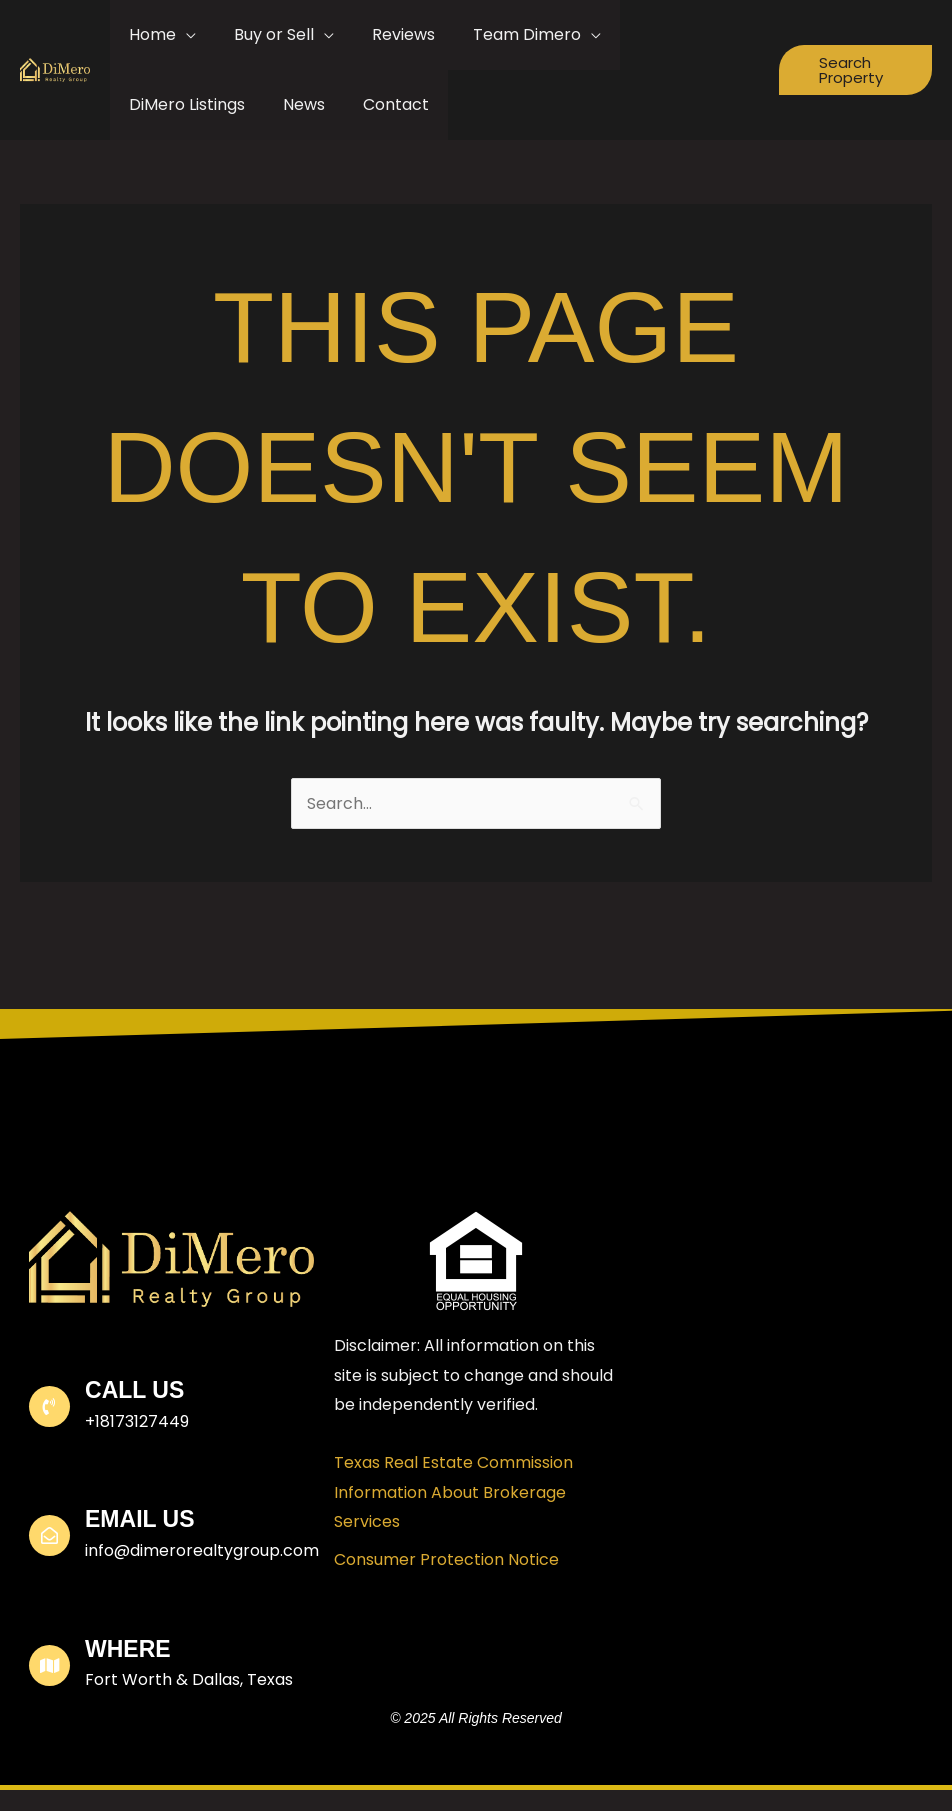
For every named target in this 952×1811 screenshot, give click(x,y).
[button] (852, 70)
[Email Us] (49, 1535)
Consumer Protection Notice (446, 1559)
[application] (183, 35)
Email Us (139, 1519)
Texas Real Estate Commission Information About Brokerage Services (453, 1492)
